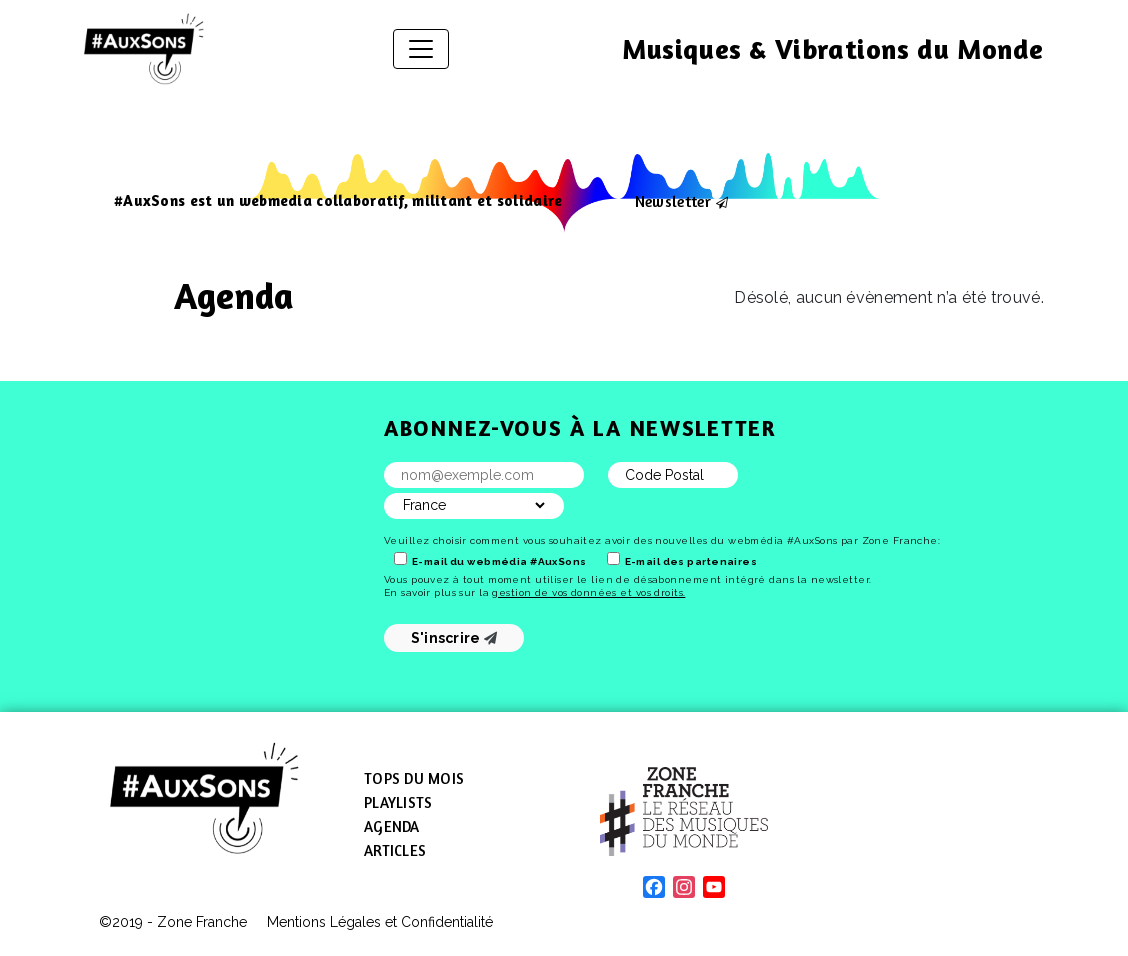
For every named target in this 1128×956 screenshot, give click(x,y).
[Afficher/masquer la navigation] (421, 49)
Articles (395, 850)
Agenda (392, 826)
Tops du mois (414, 778)
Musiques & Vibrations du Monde (833, 49)
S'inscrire (454, 638)
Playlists (398, 802)
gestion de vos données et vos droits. (588, 592)
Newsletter (673, 201)
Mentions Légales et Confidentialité (380, 922)
